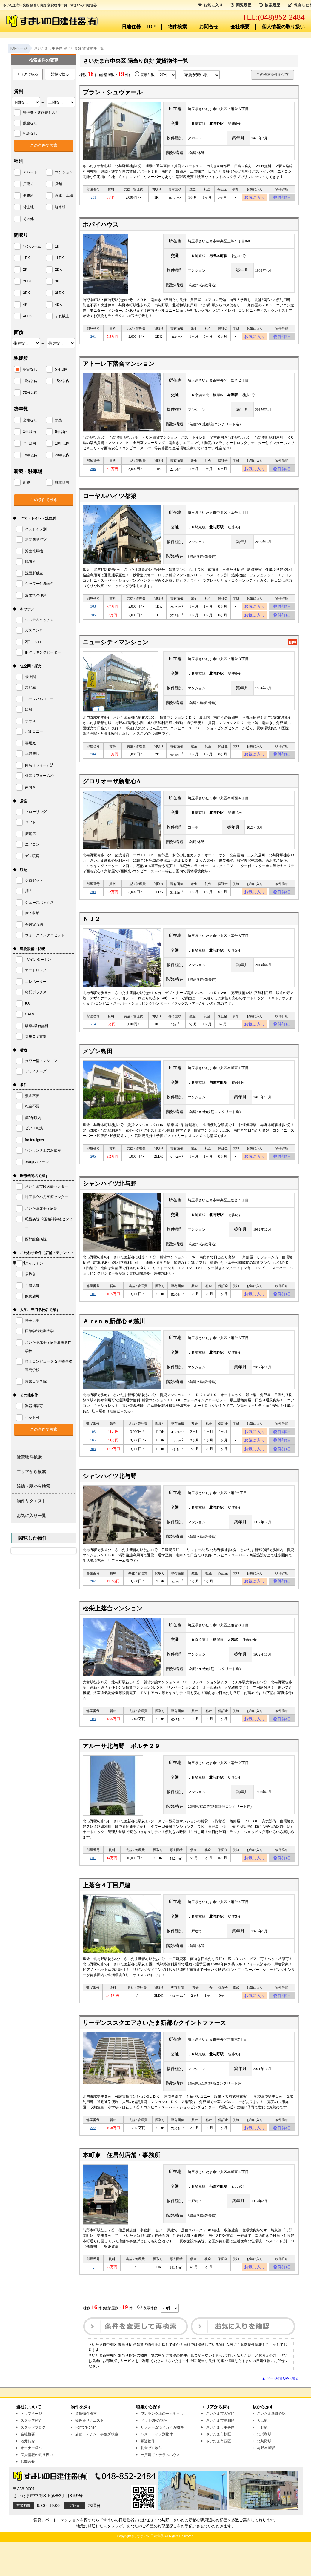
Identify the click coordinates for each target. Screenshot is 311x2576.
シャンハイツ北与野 (109, 1199)
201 (93, 198)
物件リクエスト (31, 1500)
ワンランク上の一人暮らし (162, 2448)
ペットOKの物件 (154, 2454)
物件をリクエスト (89, 2454)
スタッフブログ (33, 2461)
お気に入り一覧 (31, 1515)
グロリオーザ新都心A (112, 792)
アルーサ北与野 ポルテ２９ (121, 1773)
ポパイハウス (100, 226)
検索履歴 (269, 5)
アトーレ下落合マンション (118, 367)
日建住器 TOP (139, 26)
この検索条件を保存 (272, 75)
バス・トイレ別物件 (157, 2468)
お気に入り (255, 198)
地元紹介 (28, 2475)
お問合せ (208, 26)
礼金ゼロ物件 (151, 2482)
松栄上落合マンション (112, 1633)
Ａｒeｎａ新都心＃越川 (114, 1339)
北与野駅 (264, 2475)
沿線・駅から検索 (33, 1486)
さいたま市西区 (218, 2475)
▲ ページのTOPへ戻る (280, 2412)
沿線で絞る (60, 74)
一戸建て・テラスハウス (160, 2489)
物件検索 (177, 26)
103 (93, 1450)
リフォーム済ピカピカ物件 (162, 2461)
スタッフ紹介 (31, 2454)
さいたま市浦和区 (220, 2454)
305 (93, 623)
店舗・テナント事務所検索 (96, 2468)
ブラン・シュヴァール (112, 92)
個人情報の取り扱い (283, 26)
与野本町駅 (266, 2482)
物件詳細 (281, 198)
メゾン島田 (98, 1065)
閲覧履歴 (241, 5)
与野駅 (262, 2461)
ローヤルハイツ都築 (109, 501)
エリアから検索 (31, 1471)
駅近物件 (148, 2475)
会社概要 (240, 26)
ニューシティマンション (115, 651)
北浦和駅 (264, 2468)
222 (93, 2159)
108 (93, 1745)
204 (93, 903)
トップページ (31, 2448)
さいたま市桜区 (218, 2468)
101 (93, 1311)
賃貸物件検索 (29, 1457)
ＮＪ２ (92, 931)
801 (93, 1886)
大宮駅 (262, 2454)
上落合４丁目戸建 (106, 1914)
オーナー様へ (31, 2482)
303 (93, 613)
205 (93, 1171)
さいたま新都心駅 (271, 2448)
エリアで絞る (27, 74)
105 (93, 1461)
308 (93, 473)
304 (93, 764)
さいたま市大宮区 (220, 2448)
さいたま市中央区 (220, 2461)
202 (93, 1605)
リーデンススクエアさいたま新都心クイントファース (154, 2053)
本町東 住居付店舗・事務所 (121, 2187)
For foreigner (85, 2461)
